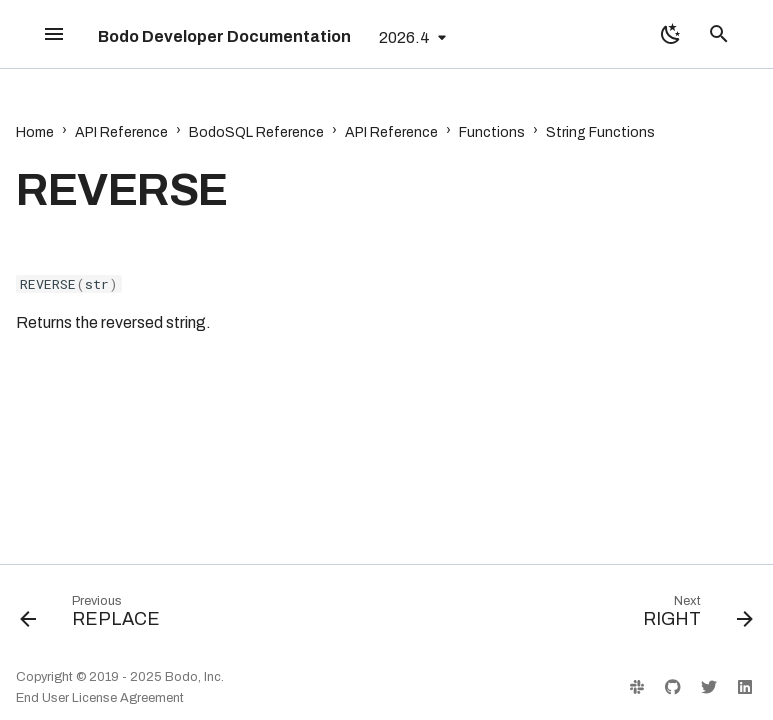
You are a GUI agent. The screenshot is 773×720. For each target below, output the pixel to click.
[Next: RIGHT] (694, 616)
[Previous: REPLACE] (94, 616)
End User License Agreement (100, 698)
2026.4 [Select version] (404, 37)
